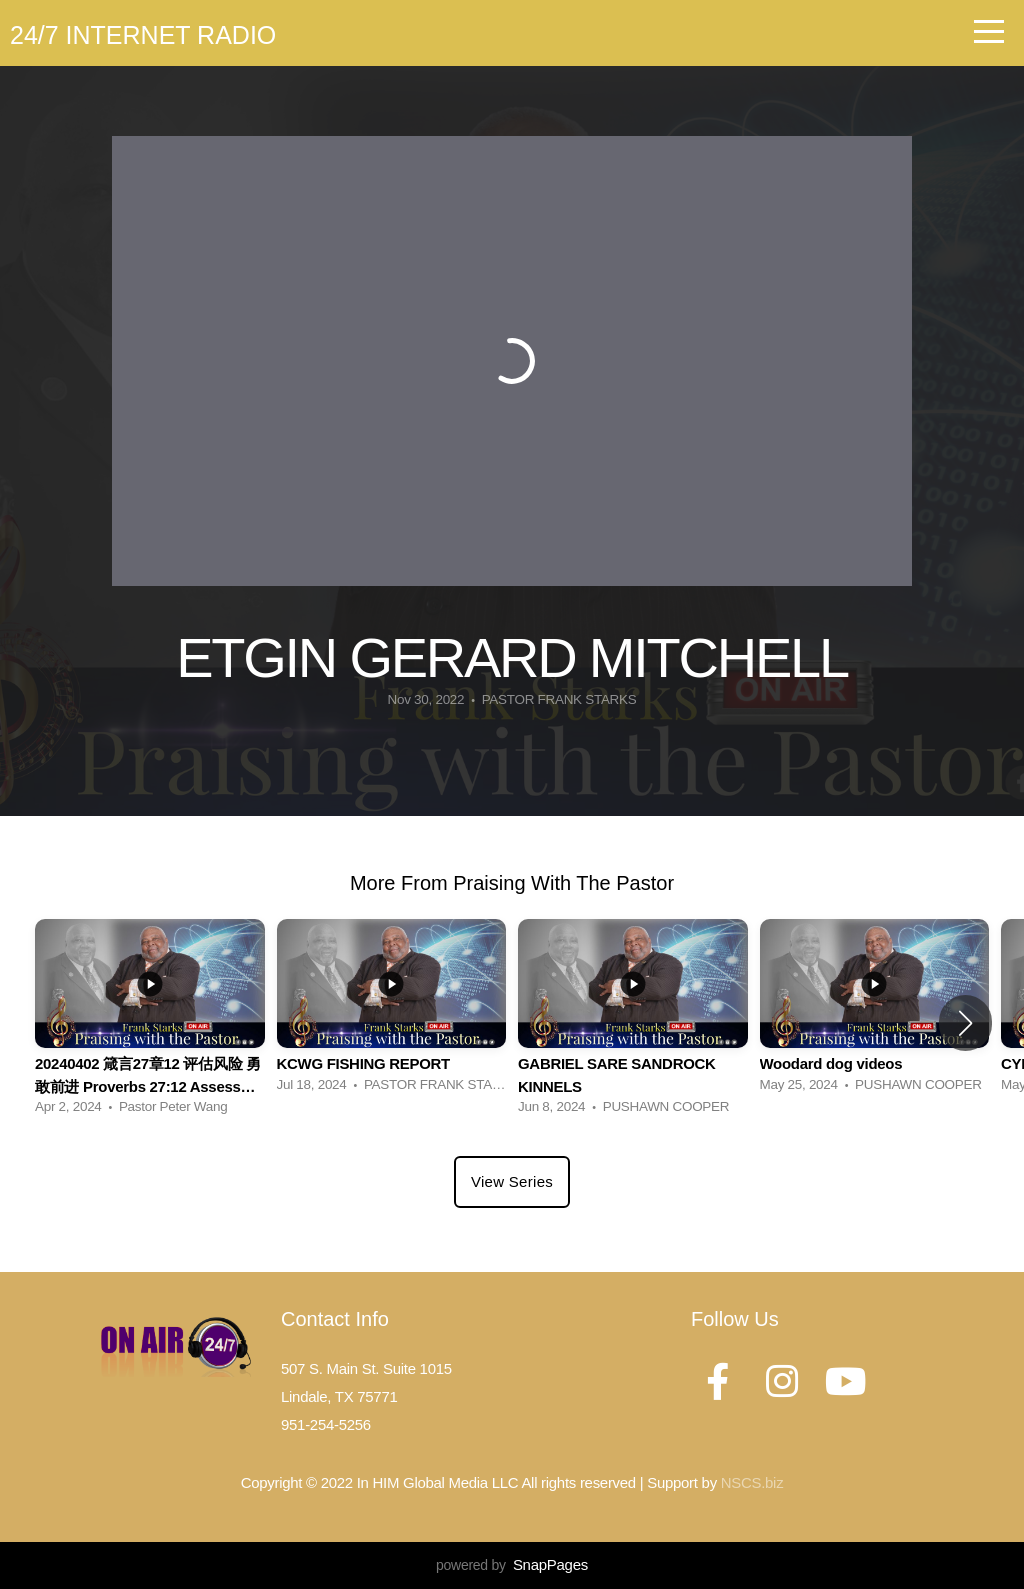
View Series (512, 1181)
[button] (965, 1023)
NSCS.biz (752, 1482)
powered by (512, 1565)
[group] (150, 1022)
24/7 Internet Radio (143, 35)
